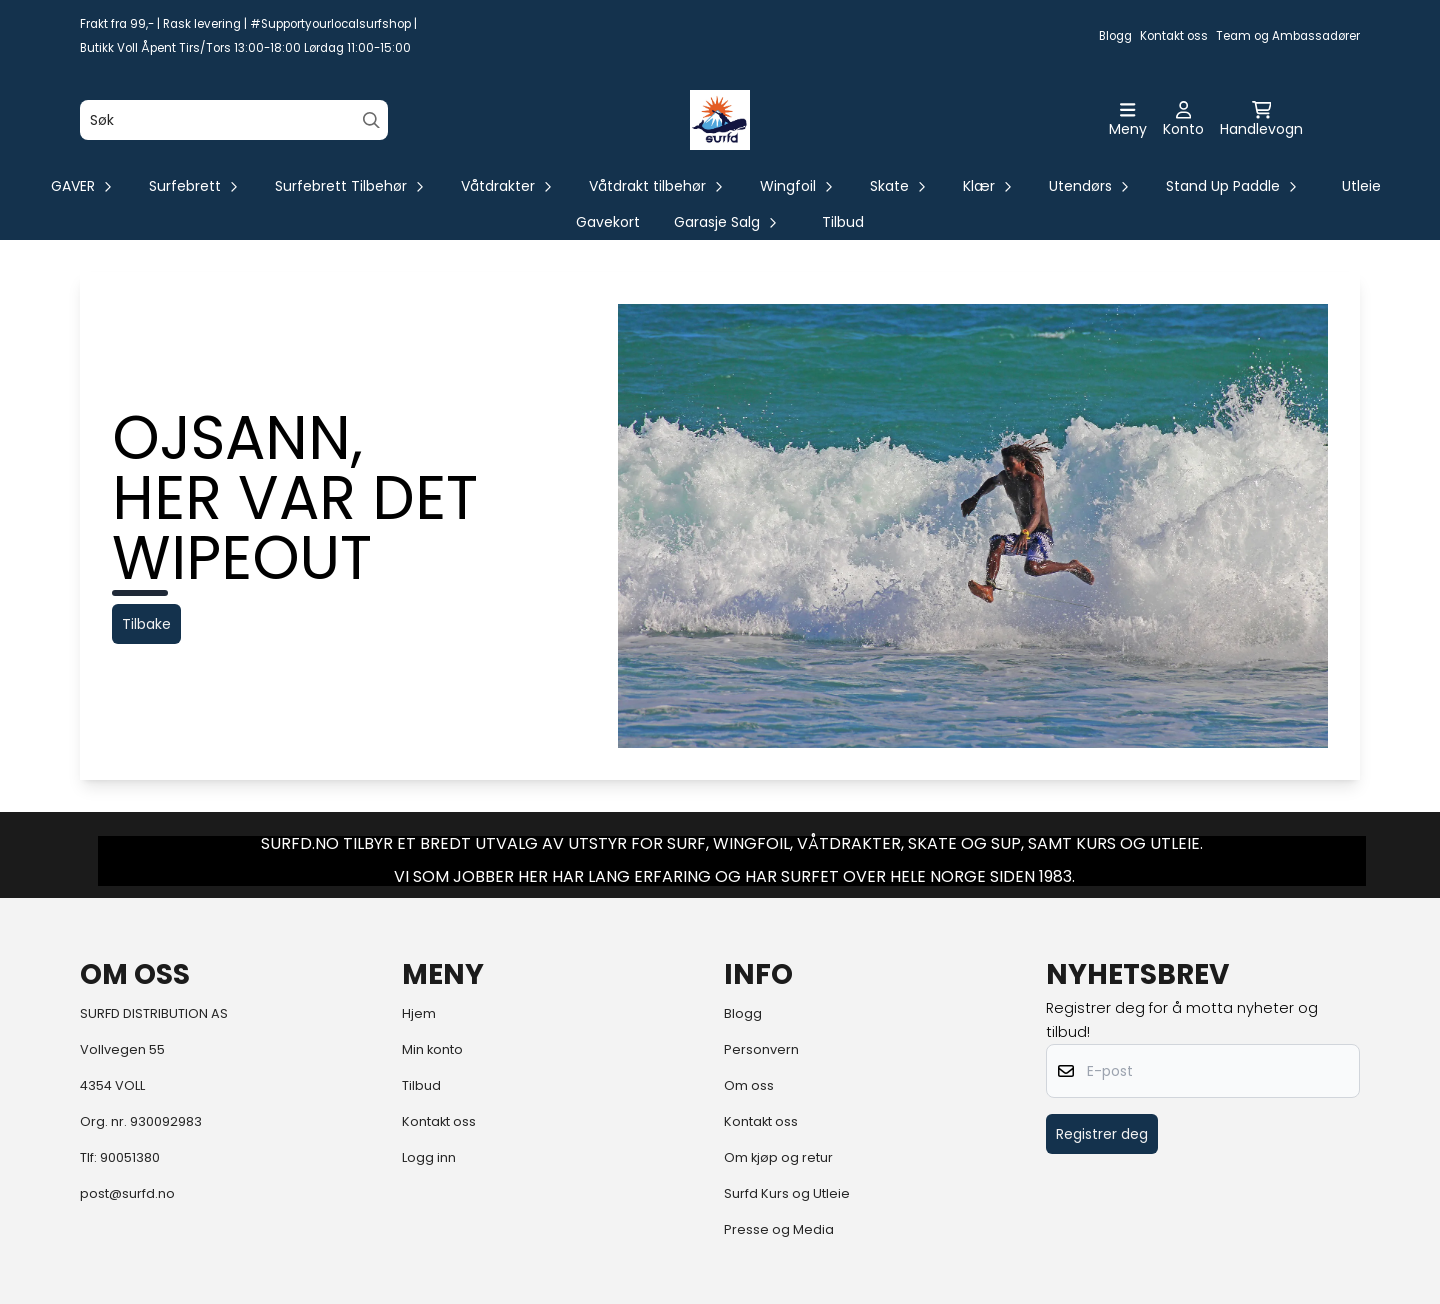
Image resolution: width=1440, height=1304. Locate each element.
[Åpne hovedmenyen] (1128, 120)
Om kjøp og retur (778, 1157)
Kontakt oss (1174, 36)
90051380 (130, 1157)
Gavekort (608, 222)
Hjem (419, 1013)
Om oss (749, 1085)
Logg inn (429, 1157)
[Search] (371, 120)
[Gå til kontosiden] (1183, 120)
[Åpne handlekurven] (1261, 120)
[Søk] (234, 120)
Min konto (432, 1049)
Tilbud (843, 222)
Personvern (761, 1049)
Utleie (1361, 186)
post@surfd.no (127, 1193)
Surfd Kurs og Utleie (787, 1193)
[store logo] (720, 120)
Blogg (1115, 36)
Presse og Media (779, 1229)
